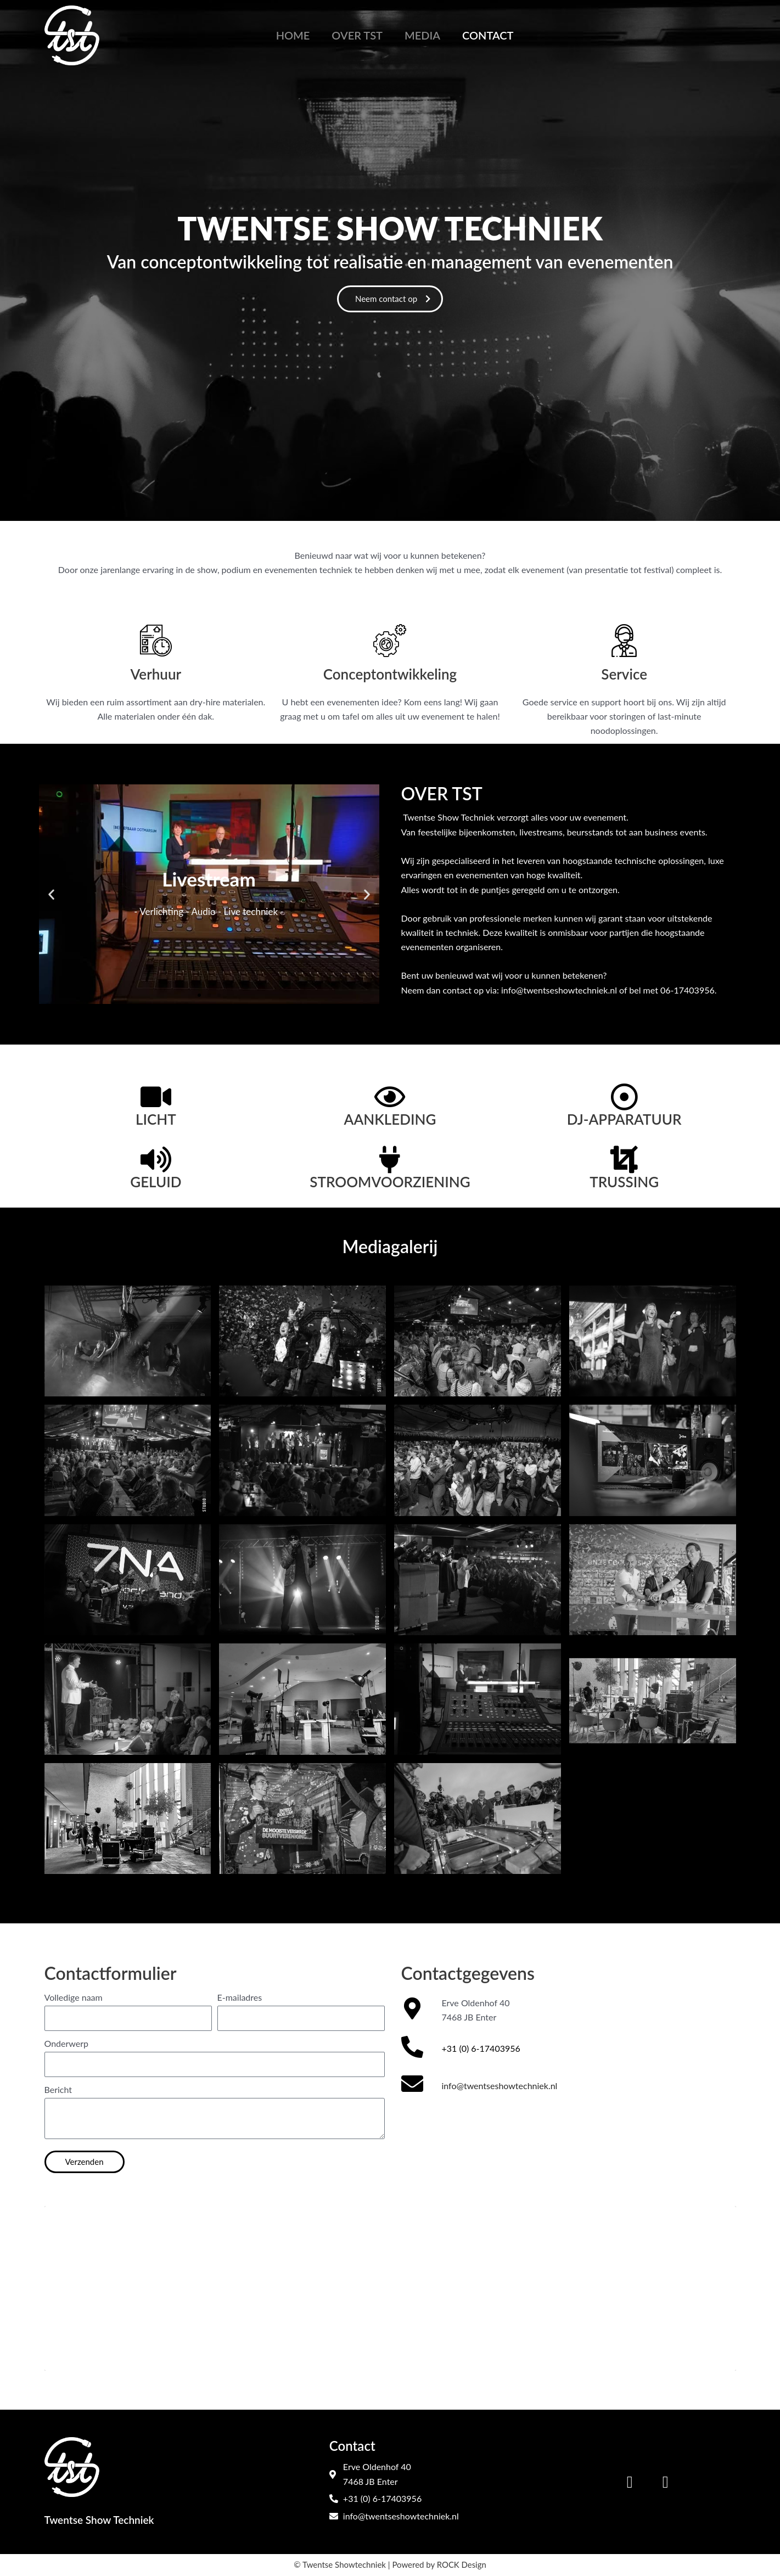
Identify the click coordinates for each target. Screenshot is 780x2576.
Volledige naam (73, 1997)
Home (293, 35)
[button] (51, 894)
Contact (487, 35)
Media (422, 35)
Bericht (58, 2089)
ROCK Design (461, 2564)
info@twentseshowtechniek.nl (499, 2085)
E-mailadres (239, 1997)
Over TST (357, 35)
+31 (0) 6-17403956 (480, 2048)
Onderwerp (66, 2043)
